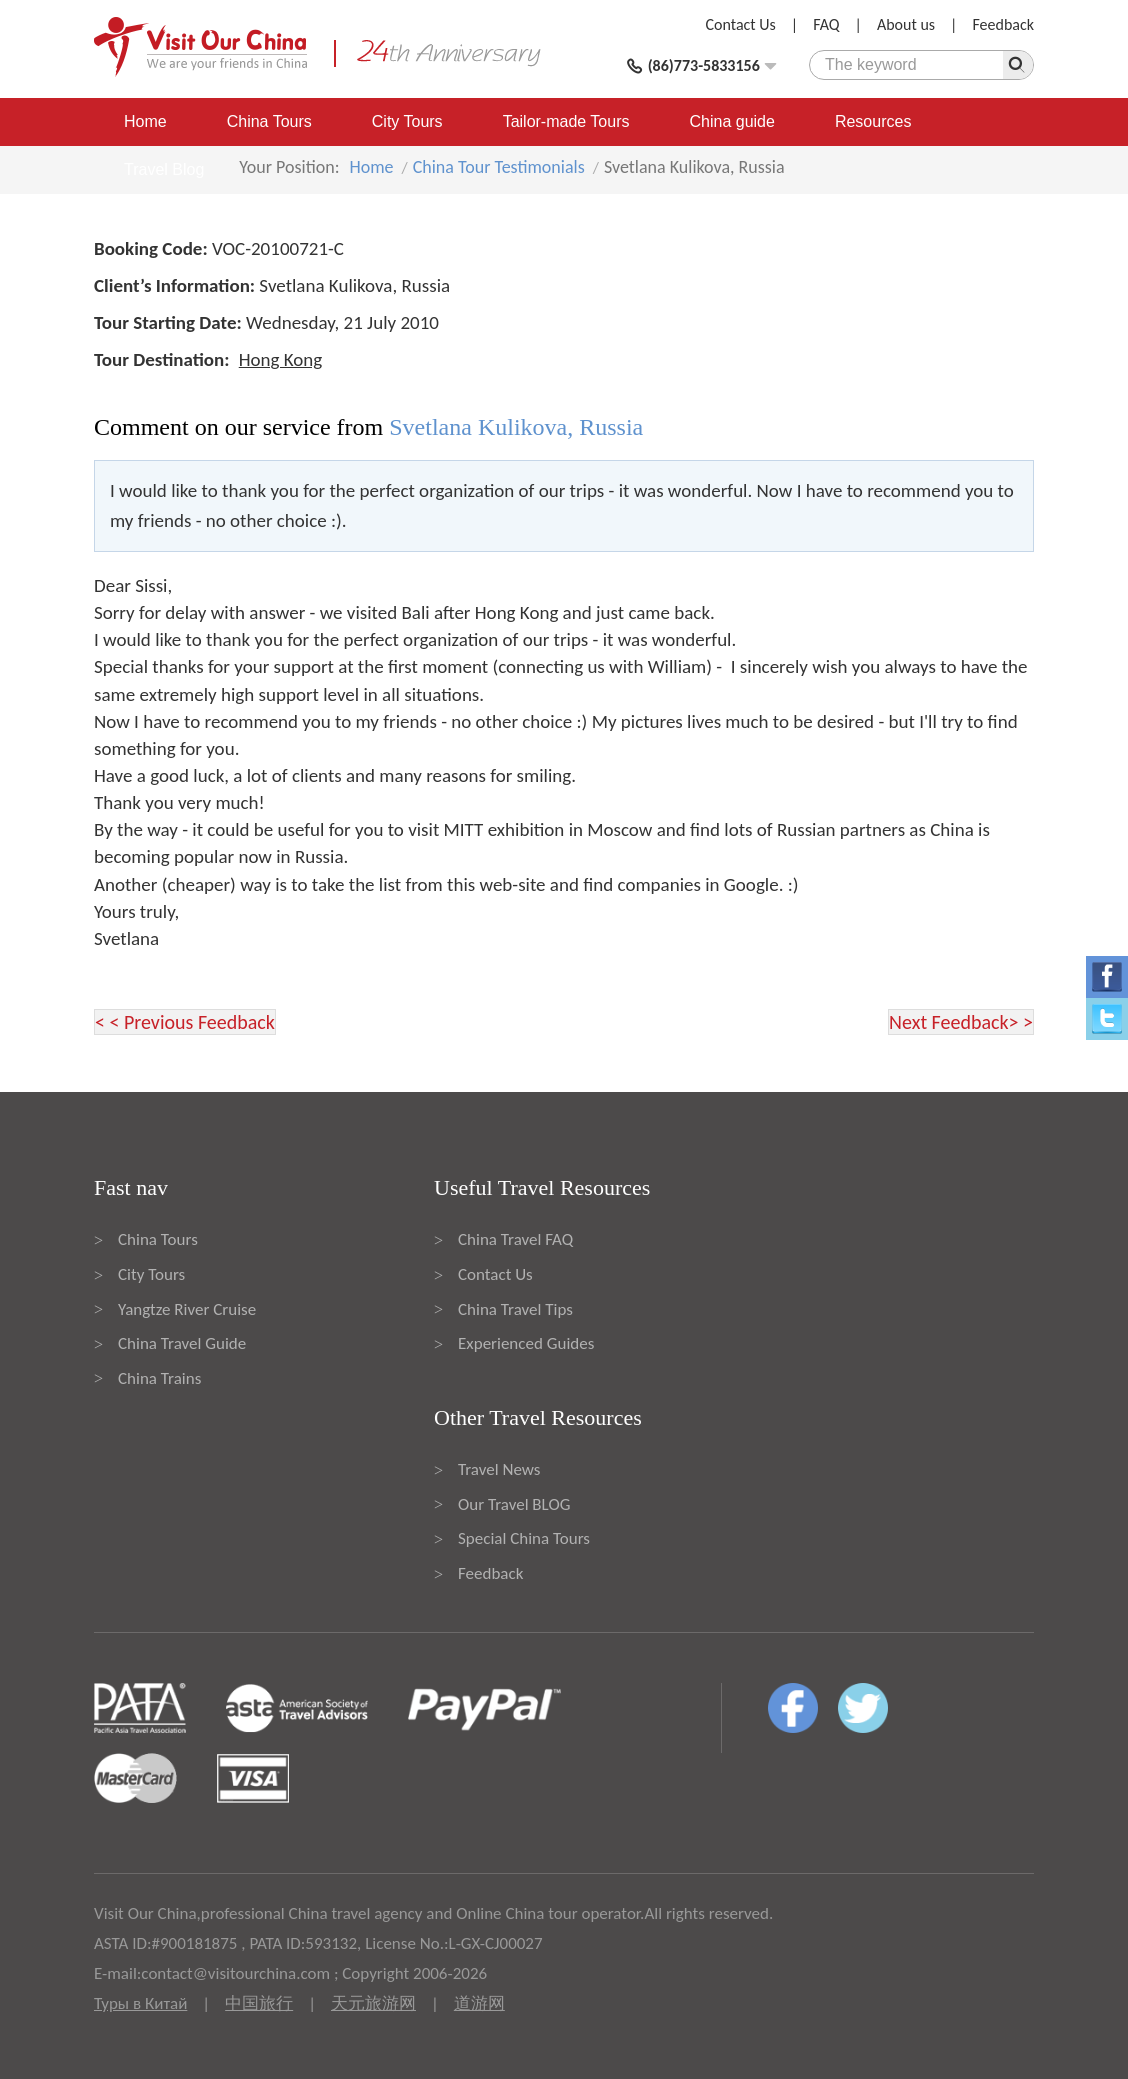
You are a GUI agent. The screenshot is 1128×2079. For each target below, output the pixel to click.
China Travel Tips (515, 1309)
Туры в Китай (140, 2003)
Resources (873, 121)
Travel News (499, 1469)
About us (906, 24)
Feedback (1003, 24)
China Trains (159, 1378)
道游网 (479, 2003)
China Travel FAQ (515, 1239)
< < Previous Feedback (185, 1022)
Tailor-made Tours (566, 121)
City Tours (407, 121)
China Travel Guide (182, 1343)
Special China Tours (524, 1538)
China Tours (269, 121)
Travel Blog (164, 169)
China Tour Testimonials (499, 167)
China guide (732, 121)
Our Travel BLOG (514, 1504)
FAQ (826, 24)
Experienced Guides (526, 1343)
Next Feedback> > (961, 1022)
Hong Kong (281, 359)
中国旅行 (259, 2003)
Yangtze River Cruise (187, 1309)
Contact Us (741, 24)
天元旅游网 (373, 2003)
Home (145, 121)
